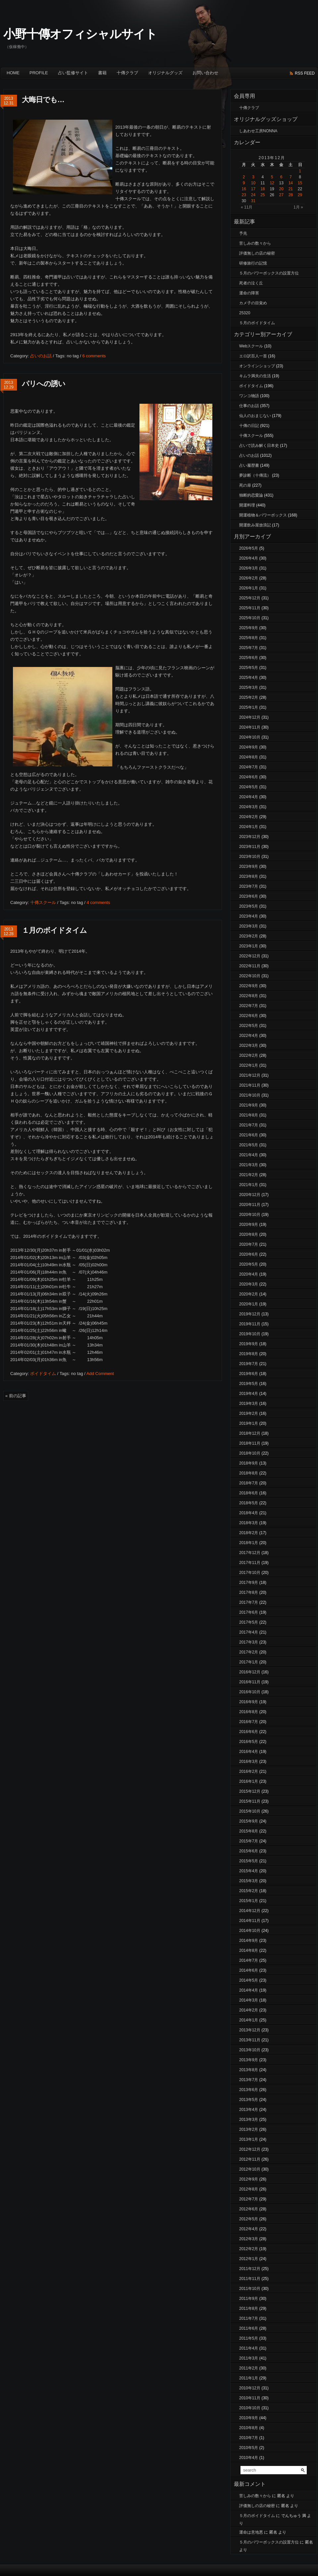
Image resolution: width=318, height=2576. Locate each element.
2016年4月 (248, 1751)
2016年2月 (248, 1771)
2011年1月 (248, 2378)
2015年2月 (248, 1890)
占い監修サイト (73, 72)
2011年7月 (248, 2318)
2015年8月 (248, 1831)
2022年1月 (248, 1065)
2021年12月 (249, 1075)
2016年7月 (248, 1721)
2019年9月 (248, 1344)
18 (262, 189)
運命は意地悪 (251, 2532)
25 (262, 195)
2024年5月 (248, 787)
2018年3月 (248, 1523)
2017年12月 (249, 1552)
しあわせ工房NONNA (258, 131)
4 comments (98, 902)
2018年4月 (248, 1513)
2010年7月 (248, 2437)
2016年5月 (248, 1741)
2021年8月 (248, 1115)
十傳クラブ (127, 72)
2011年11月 (249, 2278)
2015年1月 (248, 1900)
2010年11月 (249, 2398)
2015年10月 (249, 1811)
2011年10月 (249, 2288)
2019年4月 (248, 1393)
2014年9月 (248, 1940)
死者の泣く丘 (251, 283)
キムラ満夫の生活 (255, 376)
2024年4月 (248, 797)
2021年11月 (249, 1085)
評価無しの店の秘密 (257, 253)
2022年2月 (248, 1055)
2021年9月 (248, 1105)
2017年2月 (248, 1652)
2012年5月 (248, 2219)
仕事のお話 (249, 405)
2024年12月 (249, 717)
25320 (244, 313)
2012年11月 (249, 2159)
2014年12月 (249, 1910)
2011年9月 (248, 2298)
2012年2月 (248, 2249)
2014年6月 (248, 1970)
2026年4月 (248, 558)
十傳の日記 (249, 425)
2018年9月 (248, 1463)
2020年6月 (248, 1254)
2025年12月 (249, 598)
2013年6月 (248, 2089)
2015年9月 (248, 1821)
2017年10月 (249, 1572)
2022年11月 (249, 966)
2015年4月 (248, 1871)
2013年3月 (248, 2119)
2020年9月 (248, 1224)
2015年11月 (249, 1801)
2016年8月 (248, 1711)
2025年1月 (248, 707)
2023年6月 (248, 896)
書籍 (102, 72)
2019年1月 (248, 1423)
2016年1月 (248, 1781)
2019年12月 (249, 1314)
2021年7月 (248, 1125)
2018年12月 (249, 1433)
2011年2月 (248, 2368)
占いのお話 (41, 355)
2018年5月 (248, 1503)
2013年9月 (248, 2060)
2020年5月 (248, 1264)
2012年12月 (249, 2149)
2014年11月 (249, 1920)
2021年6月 (248, 1135)
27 (281, 195)
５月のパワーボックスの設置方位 (269, 273)
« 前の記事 (15, 1395)
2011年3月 (248, 2358)
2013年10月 (249, 2050)
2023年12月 (249, 836)
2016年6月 (248, 1731)
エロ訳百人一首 (253, 356)
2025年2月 (248, 697)
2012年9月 (248, 2179)
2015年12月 (249, 1791)
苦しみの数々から (255, 243)
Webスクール (251, 346)
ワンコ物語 (249, 395)
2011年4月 (248, 2348)
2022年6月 (248, 1015)
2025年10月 (249, 618)
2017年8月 (248, 1592)
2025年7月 (248, 647)
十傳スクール (43, 902)
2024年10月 (249, 737)
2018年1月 (248, 1542)
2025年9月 (248, 628)
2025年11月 (249, 608)
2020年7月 (248, 1244)
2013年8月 (248, 2069)
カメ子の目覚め (253, 303)
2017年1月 (248, 1662)
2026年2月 (248, 578)
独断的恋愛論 (251, 495)
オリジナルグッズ (165, 72)
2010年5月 (248, 2447)
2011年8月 (248, 2308)
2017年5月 (248, 1622)
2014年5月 (248, 1980)
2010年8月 (248, 2428)
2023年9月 (248, 866)
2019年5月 (248, 1383)
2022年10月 (249, 976)
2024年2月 (248, 816)
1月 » (298, 207)
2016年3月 (248, 1761)
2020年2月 (248, 1294)
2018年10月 (249, 1453)
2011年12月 (249, 2268)
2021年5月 (248, 1145)
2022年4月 (248, 1035)
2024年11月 (249, 727)
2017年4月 (248, 1632)
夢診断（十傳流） (255, 475)
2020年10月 (249, 1214)
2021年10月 (249, 1095)
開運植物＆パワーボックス (263, 515)
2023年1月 (248, 946)
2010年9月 (248, 2418)
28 (291, 195)
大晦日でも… (43, 99)
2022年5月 (248, 1025)
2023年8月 (248, 876)
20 (281, 189)
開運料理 (247, 505)
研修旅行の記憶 (253, 263)
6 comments (94, 355)
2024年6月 (248, 777)
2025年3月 (248, 687)
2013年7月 (248, 2079)
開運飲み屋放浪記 (255, 525)
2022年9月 (248, 986)
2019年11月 (249, 1324)
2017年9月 (248, 1582)
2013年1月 (248, 2139)
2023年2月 (248, 936)
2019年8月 (248, 1353)
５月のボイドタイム (257, 323)
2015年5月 (248, 1861)
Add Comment (100, 1373)
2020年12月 (249, 1194)
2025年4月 (248, 677)
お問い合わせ (205, 72)
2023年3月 (248, 926)
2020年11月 (249, 1204)
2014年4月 (248, 1990)
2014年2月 (248, 2010)
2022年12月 (249, 956)
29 (300, 195)
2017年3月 (248, 1642)
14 (291, 183)
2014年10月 (249, 1930)
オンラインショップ (257, 366)
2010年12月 (249, 2388)
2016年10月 (249, 1692)
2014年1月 (248, 2020)
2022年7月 (248, 1005)
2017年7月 (248, 1602)
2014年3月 (248, 2000)
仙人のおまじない (255, 415)
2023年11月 (249, 846)
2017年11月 (249, 1562)
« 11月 (246, 207)
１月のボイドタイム (54, 930)
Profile (38, 72)
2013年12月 (249, 2030)
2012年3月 (248, 2239)
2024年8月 (248, 757)
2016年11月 (249, 1682)
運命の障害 (249, 293)
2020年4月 (248, 1274)
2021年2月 (248, 1174)
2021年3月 (248, 1165)
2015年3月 (248, 1881)
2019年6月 (248, 1373)
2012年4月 (248, 2229)
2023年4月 (248, 916)
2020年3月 (248, 1284)
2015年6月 (248, 1851)
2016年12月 (249, 1672)
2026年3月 (248, 568)
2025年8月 (248, 637)
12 (272, 183)
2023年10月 (249, 856)
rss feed (305, 73)
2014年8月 (248, 1950)
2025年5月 (248, 667)
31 (253, 201)
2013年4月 (248, 2109)
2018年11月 (249, 1443)
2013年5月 (248, 2099)
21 (291, 189)
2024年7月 (248, 767)
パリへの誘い (43, 384)
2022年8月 (248, 995)
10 (253, 183)
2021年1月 (248, 1184)
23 (243, 195)
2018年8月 (248, 1473)
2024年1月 (248, 826)
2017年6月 (248, 1612)
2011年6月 (248, 2328)
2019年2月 (248, 1413)
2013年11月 (249, 2040)
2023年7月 (248, 886)
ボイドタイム (43, 1373)
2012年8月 (248, 2189)
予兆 (243, 233)
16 (243, 189)
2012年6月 (248, 2209)
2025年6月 (248, 657)
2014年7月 (248, 1960)
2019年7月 (248, 1363)
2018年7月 (248, 1483)
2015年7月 (248, 1841)
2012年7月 (248, 2199)
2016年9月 (248, 1702)
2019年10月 (249, 1334)
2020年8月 (248, 1234)
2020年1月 (248, 1304)
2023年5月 (248, 906)
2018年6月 (248, 1493)
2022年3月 (248, 1045)
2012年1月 (248, 2258)
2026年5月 (248, 548)
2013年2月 (248, 2129)
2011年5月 (248, 2338)
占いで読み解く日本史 (259, 445)
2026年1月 (248, 588)
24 (253, 195)
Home (13, 72)
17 (253, 189)
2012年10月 (249, 2169)
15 (300, 183)
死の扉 (245, 485)
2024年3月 (248, 807)
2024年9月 (248, 747)
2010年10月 (249, 2408)
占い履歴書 (249, 465)
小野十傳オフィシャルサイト (80, 34)
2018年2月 (248, 1532)
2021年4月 (248, 1155)
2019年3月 (248, 1403)
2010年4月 (248, 2457)
